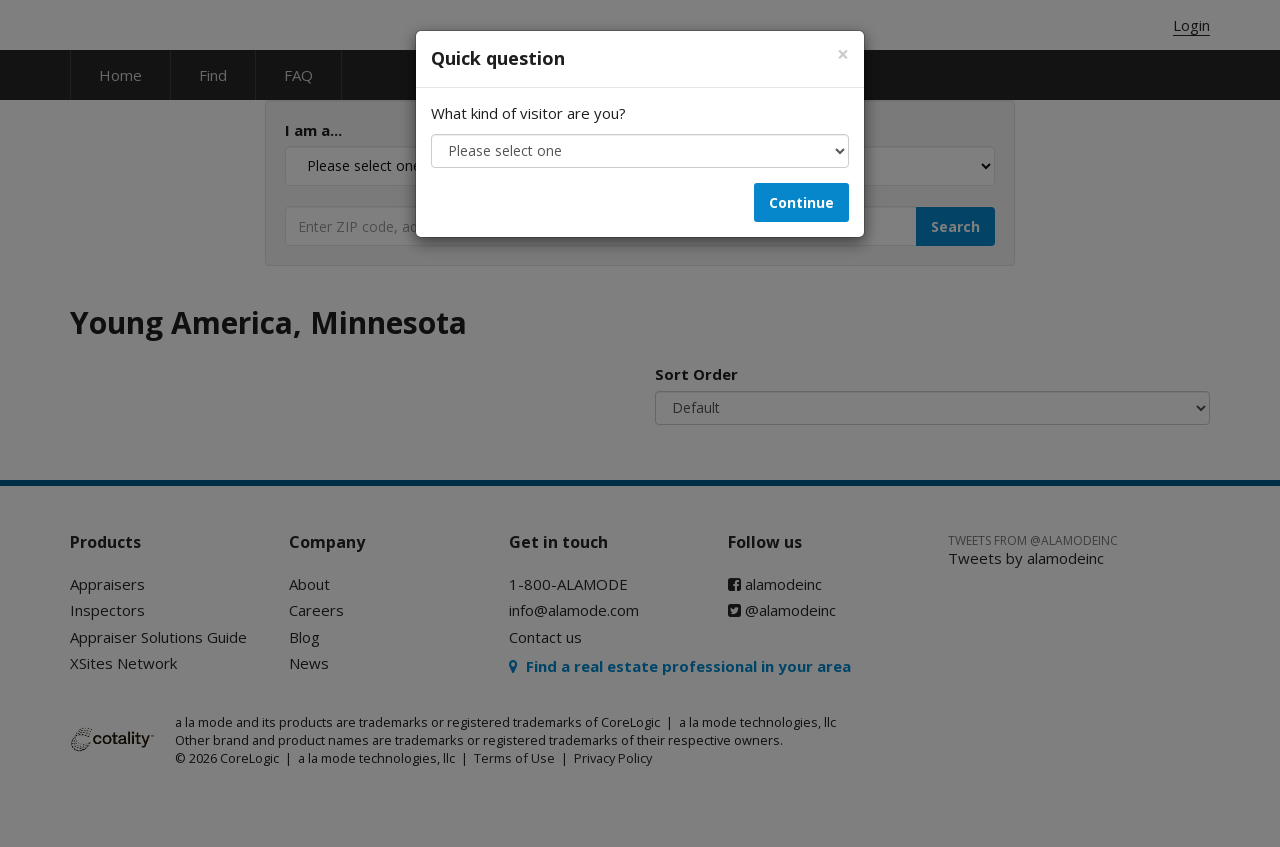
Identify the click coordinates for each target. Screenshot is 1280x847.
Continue (801, 202)
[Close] (843, 54)
